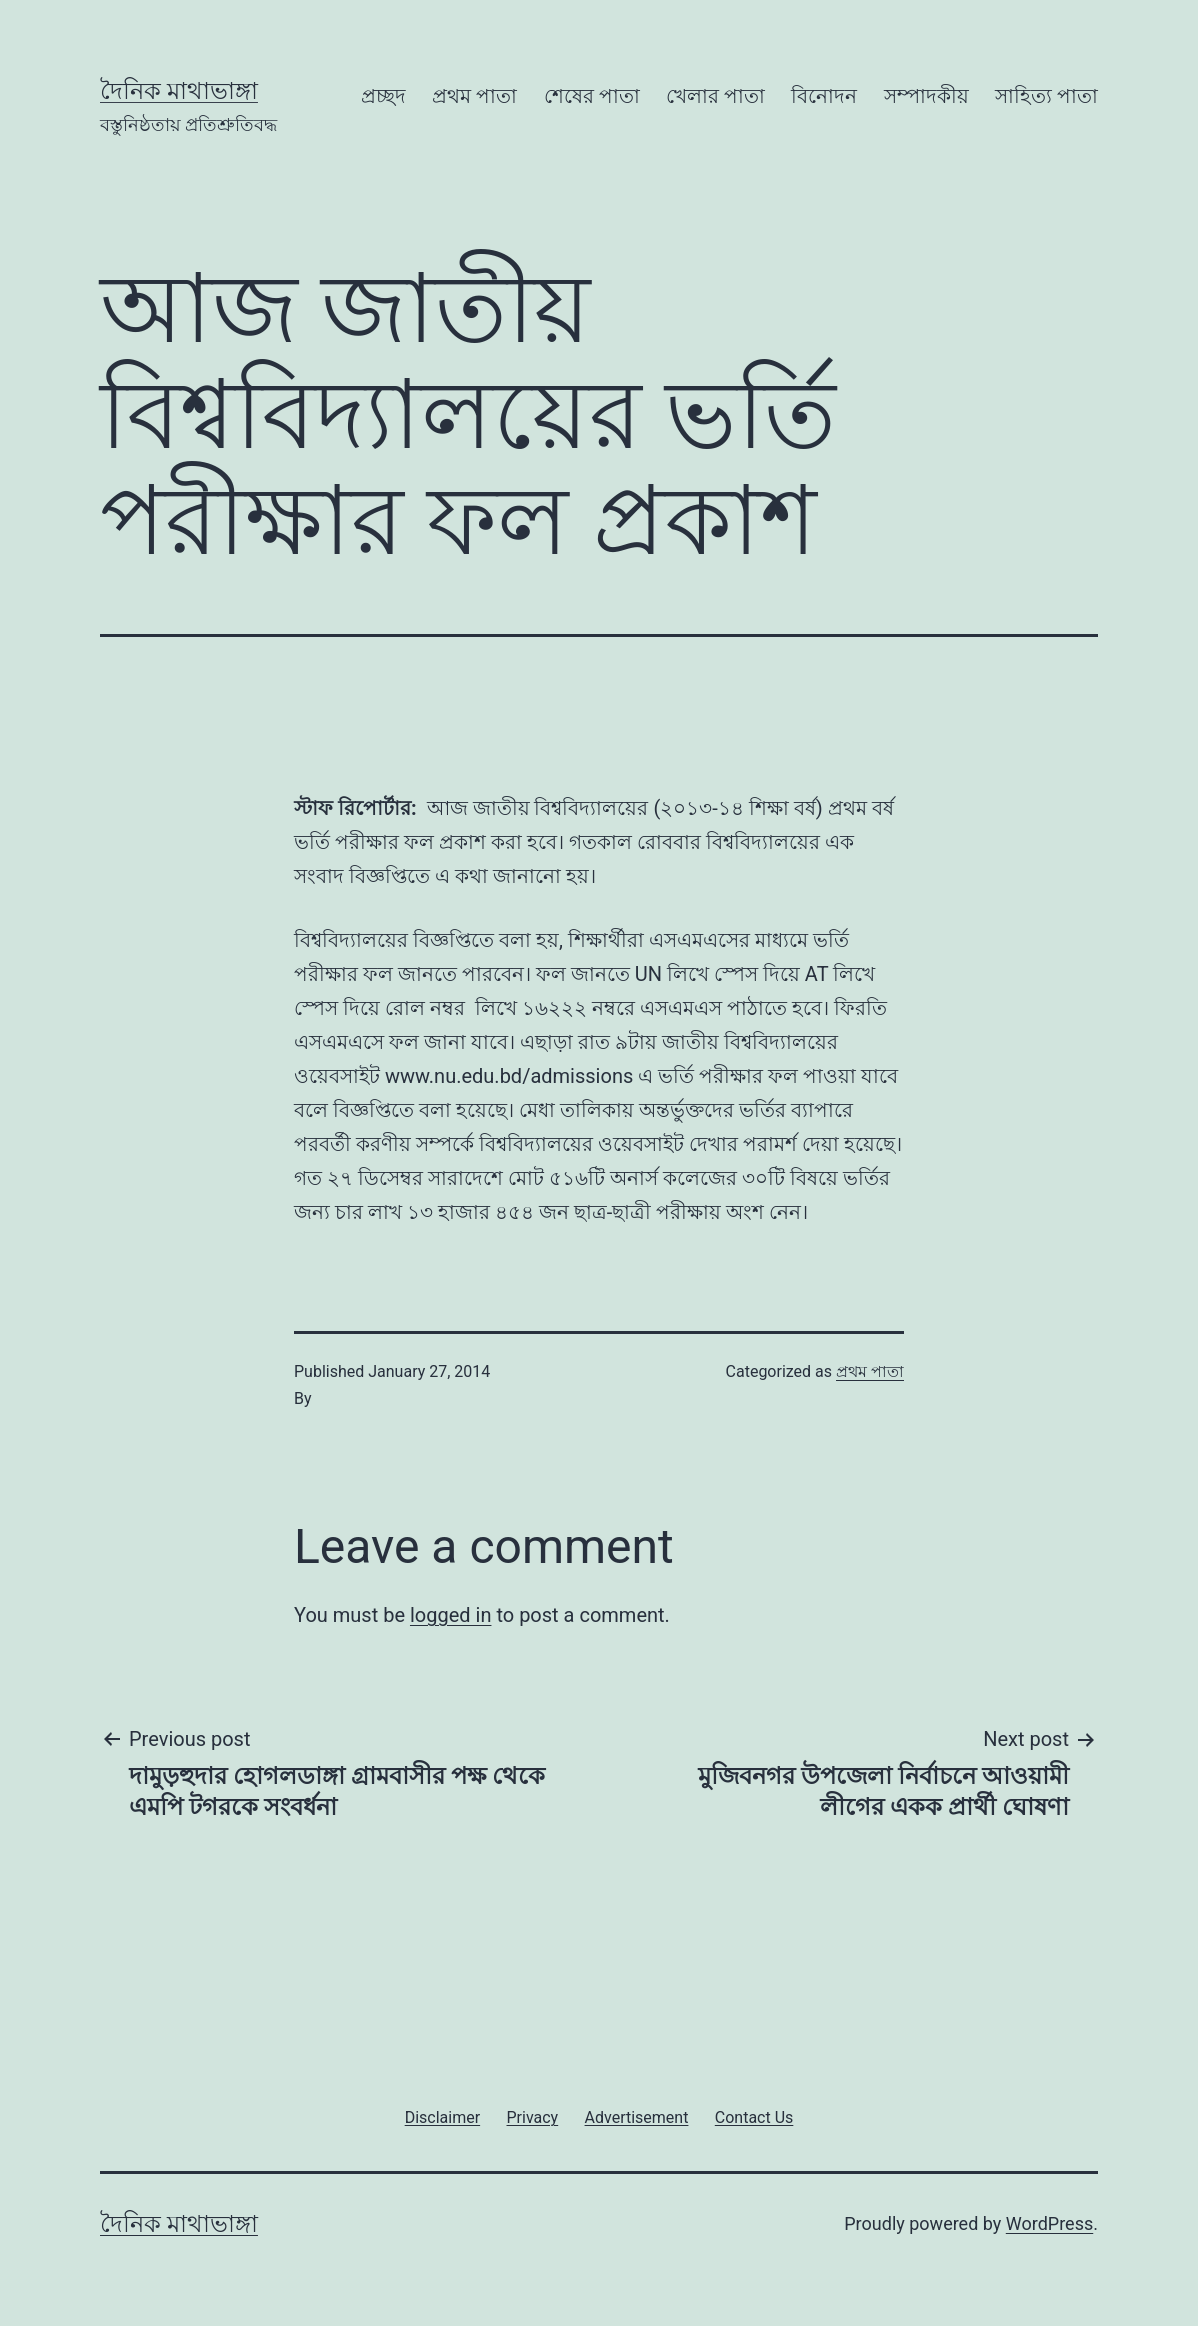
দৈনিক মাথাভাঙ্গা (179, 91)
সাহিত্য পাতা (1046, 96)
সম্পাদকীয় (926, 96)
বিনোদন (824, 96)
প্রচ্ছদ (383, 96)
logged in (450, 1615)
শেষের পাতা (592, 96)
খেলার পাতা (715, 96)
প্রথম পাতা (474, 96)
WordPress (1049, 2223)
